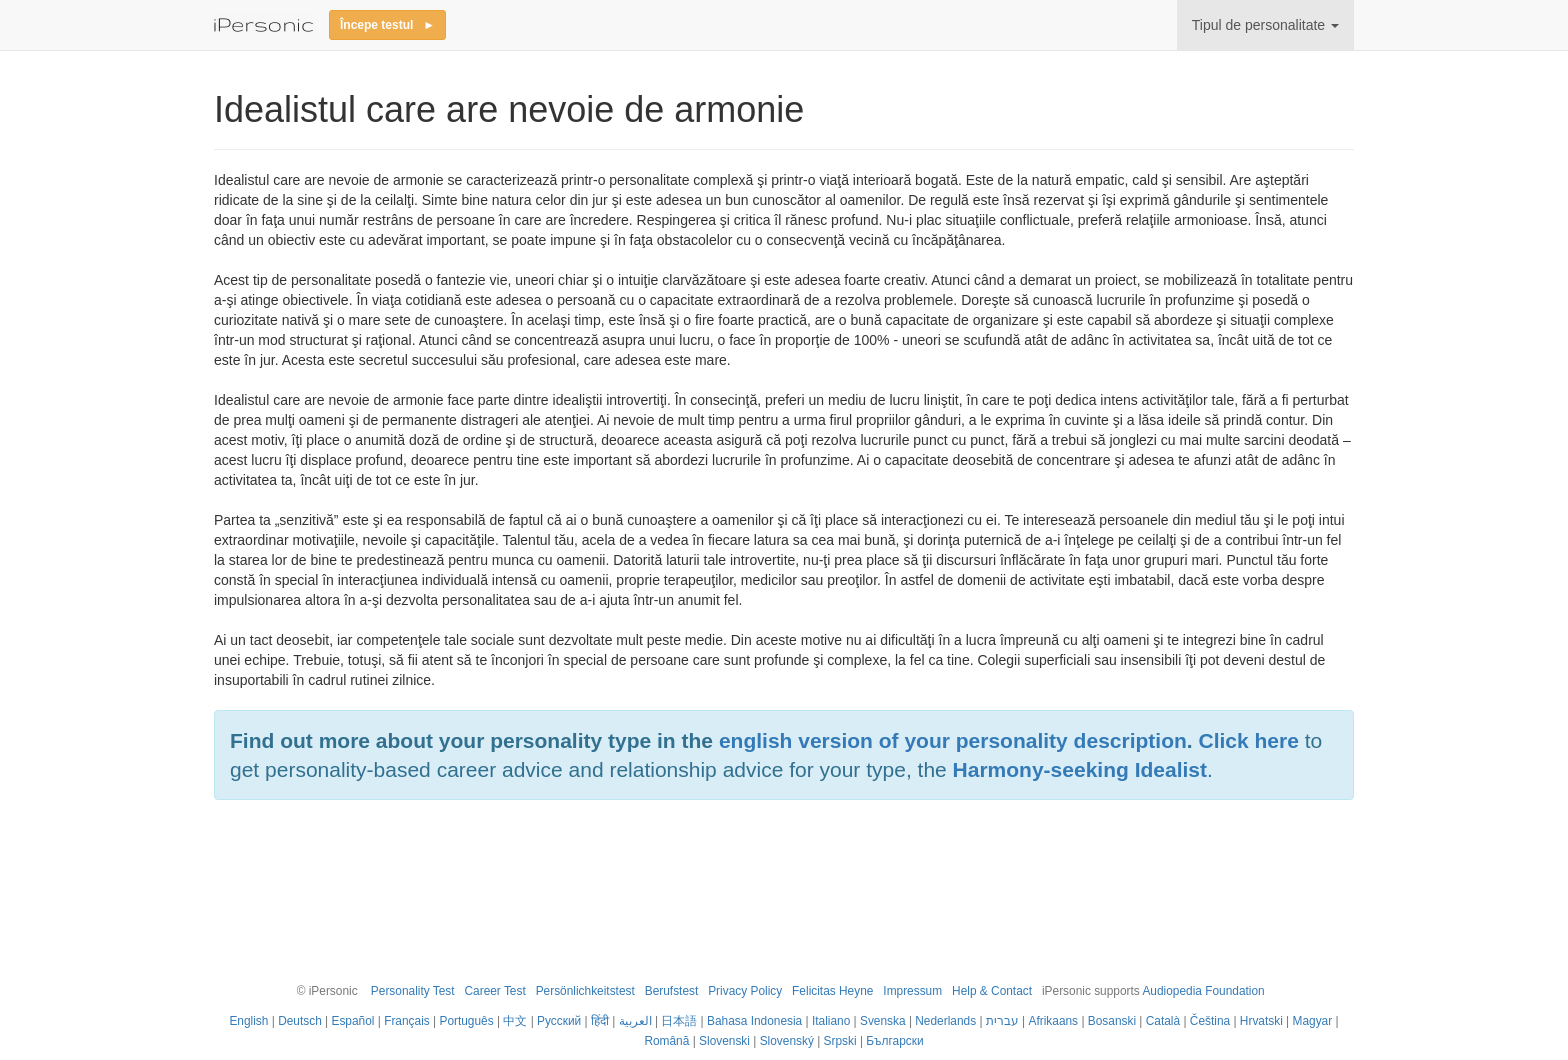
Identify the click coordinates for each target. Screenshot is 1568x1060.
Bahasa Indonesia (754, 1021)
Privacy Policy (745, 991)
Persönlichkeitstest (585, 991)
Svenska (883, 1021)
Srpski (840, 1041)
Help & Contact (992, 991)
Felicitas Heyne (832, 991)
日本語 (679, 1021)
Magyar (1313, 1021)
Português (466, 1021)
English (248, 1021)
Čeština (1210, 1021)
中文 (515, 1021)
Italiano (831, 1021)
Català (1163, 1021)
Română (666, 1041)
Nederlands (945, 1021)
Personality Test (413, 991)
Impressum (912, 991)
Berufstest (672, 991)
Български (894, 1041)
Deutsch (300, 1021)
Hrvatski (1261, 1021)
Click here (1249, 740)
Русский (559, 1021)
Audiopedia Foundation (1203, 991)
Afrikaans (1054, 1021)
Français (407, 1021)
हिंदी (600, 1021)
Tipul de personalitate (1265, 25)
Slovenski (724, 1041)
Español (352, 1021)
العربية (635, 1021)
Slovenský (787, 1041)
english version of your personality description (953, 740)
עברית (1002, 1021)
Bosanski (1112, 1021)
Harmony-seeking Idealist (1080, 769)
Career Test (494, 991)
